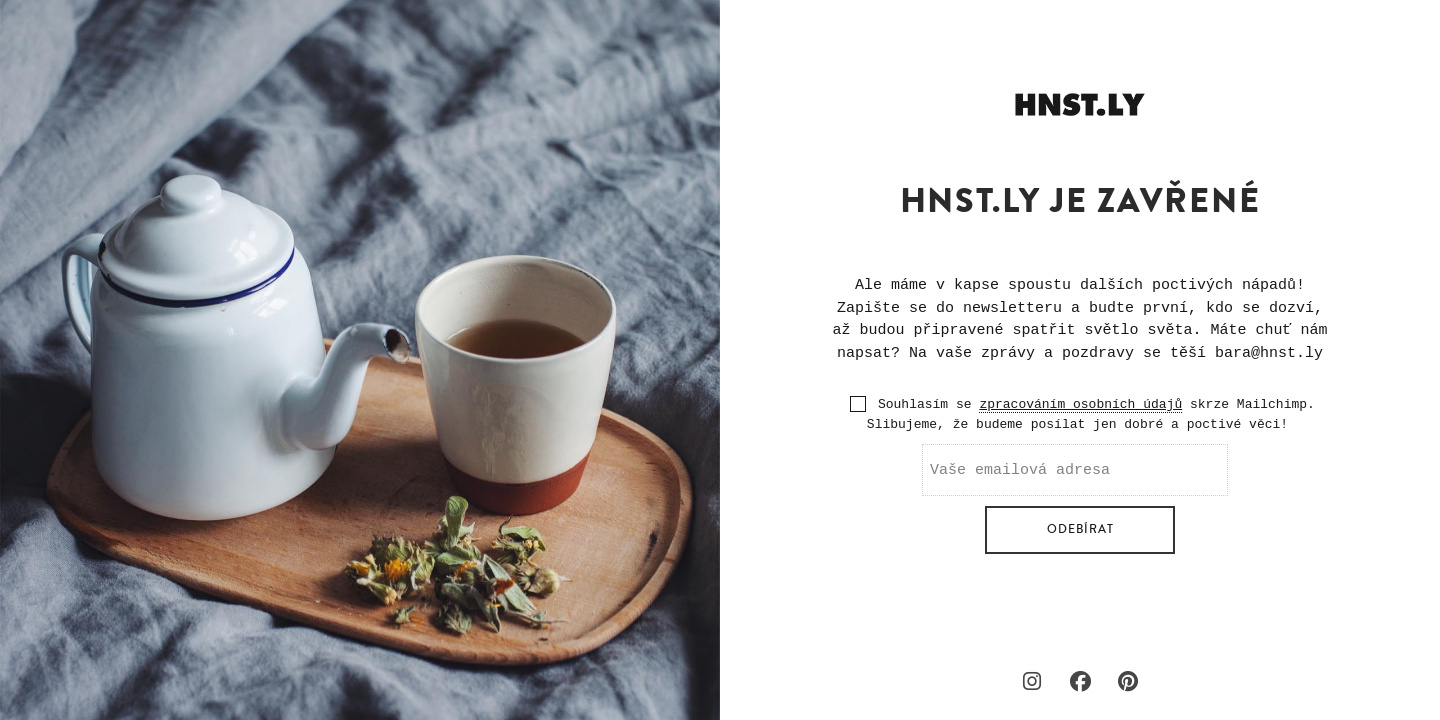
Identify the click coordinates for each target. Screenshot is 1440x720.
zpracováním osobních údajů (1080, 404)
